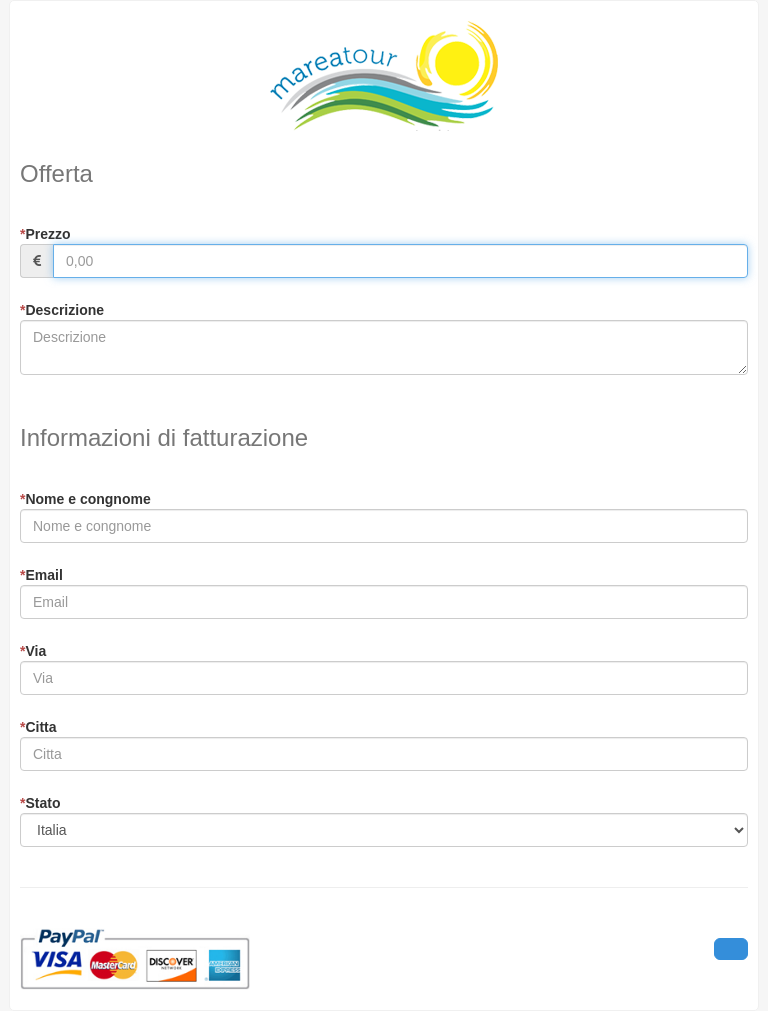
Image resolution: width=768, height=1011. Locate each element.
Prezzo (45, 234)
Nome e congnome (85, 499)
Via (33, 651)
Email (41, 575)
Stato (40, 803)
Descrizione (62, 310)
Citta (38, 727)
